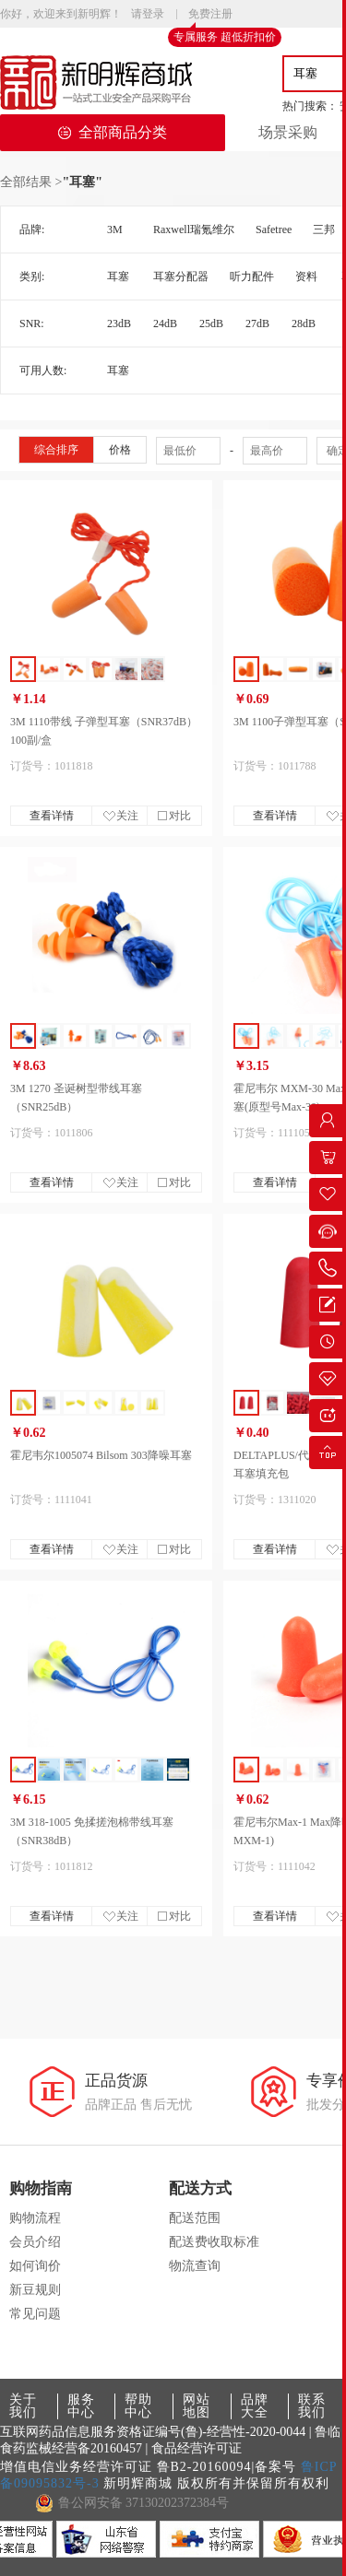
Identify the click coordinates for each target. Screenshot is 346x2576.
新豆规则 (35, 2290)
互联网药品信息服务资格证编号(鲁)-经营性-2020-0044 (152, 2432)
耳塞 (118, 276)
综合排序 (56, 449)
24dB (165, 323)
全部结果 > (31, 182)
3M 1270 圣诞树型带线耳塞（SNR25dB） (76, 1097)
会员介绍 (35, 2242)
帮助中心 (138, 2406)
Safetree (274, 229)
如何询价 (35, 2266)
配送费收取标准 (214, 2242)
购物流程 (35, 2218)
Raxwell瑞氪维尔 (193, 229)
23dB (119, 323)
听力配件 (252, 276)
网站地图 (196, 2406)
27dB (257, 323)
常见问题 (35, 2314)
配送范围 (195, 2218)
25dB (211, 323)
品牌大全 (254, 2406)
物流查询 (195, 2266)
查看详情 (52, 815)
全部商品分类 (112, 132)
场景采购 (287, 132)
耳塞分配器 (181, 276)
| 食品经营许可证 (194, 2448)
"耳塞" (82, 182)
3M (115, 229)
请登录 (147, 13)
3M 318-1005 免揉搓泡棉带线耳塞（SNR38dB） (91, 1831)
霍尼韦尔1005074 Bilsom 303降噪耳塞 (101, 1455)
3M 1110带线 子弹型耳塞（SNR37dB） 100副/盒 (103, 731)
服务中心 (81, 2406)
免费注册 (210, 14)
